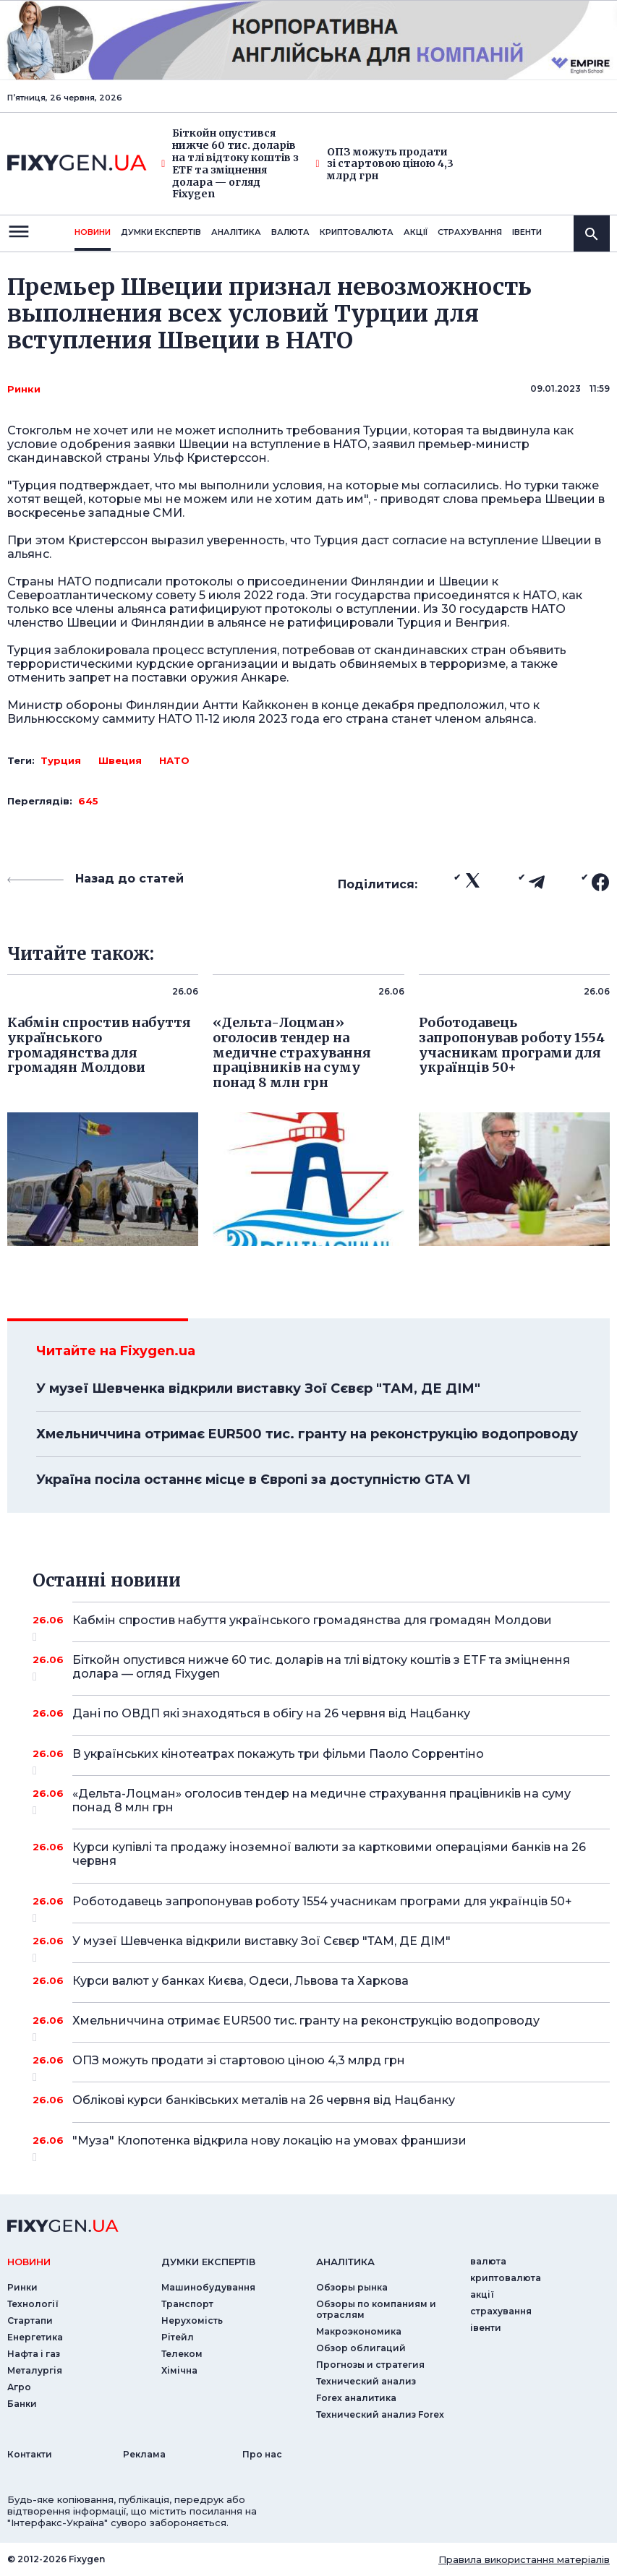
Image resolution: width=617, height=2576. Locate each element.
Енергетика (35, 2337)
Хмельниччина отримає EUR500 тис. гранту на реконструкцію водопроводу (307, 1434)
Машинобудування (208, 2287)
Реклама (144, 2454)
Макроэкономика (358, 2331)
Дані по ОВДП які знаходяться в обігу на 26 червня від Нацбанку (321, 1713)
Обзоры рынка (352, 2287)
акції (415, 232)
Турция (61, 760)
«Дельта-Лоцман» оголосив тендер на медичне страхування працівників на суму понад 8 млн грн (321, 1801)
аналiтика (345, 2261)
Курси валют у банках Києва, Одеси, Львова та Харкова (321, 1981)
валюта (290, 232)
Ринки (24, 389)
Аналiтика (236, 232)
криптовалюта (356, 232)
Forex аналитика (356, 2397)
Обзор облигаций (361, 2348)
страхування (470, 232)
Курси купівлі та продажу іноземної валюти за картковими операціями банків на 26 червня (329, 1854)
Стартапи (30, 2320)
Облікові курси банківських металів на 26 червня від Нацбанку (321, 2100)
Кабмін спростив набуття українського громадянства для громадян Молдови (321, 1625)
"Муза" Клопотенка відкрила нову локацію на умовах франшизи (321, 2146)
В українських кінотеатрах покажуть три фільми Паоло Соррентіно (321, 1759)
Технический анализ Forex (380, 2414)
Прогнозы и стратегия (370, 2364)
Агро (19, 2387)
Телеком (182, 2353)
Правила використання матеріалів (524, 2559)
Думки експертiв (161, 232)
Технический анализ (366, 2381)
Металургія (34, 2370)
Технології (33, 2303)
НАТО (174, 760)
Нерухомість (192, 2320)
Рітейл (177, 2337)
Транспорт (187, 2303)
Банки (22, 2403)
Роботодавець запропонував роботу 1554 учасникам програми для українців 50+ (322, 1906)
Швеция (120, 760)
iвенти (527, 232)
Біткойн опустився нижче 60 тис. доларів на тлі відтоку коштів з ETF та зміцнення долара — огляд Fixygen (230, 163)
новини (93, 232)
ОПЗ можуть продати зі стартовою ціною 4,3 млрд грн (385, 164)
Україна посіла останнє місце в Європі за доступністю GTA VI (253, 1479)
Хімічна (179, 2370)
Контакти (29, 2454)
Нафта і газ (33, 2353)
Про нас (262, 2454)
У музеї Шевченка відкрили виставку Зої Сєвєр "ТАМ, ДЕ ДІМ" (258, 1388)
